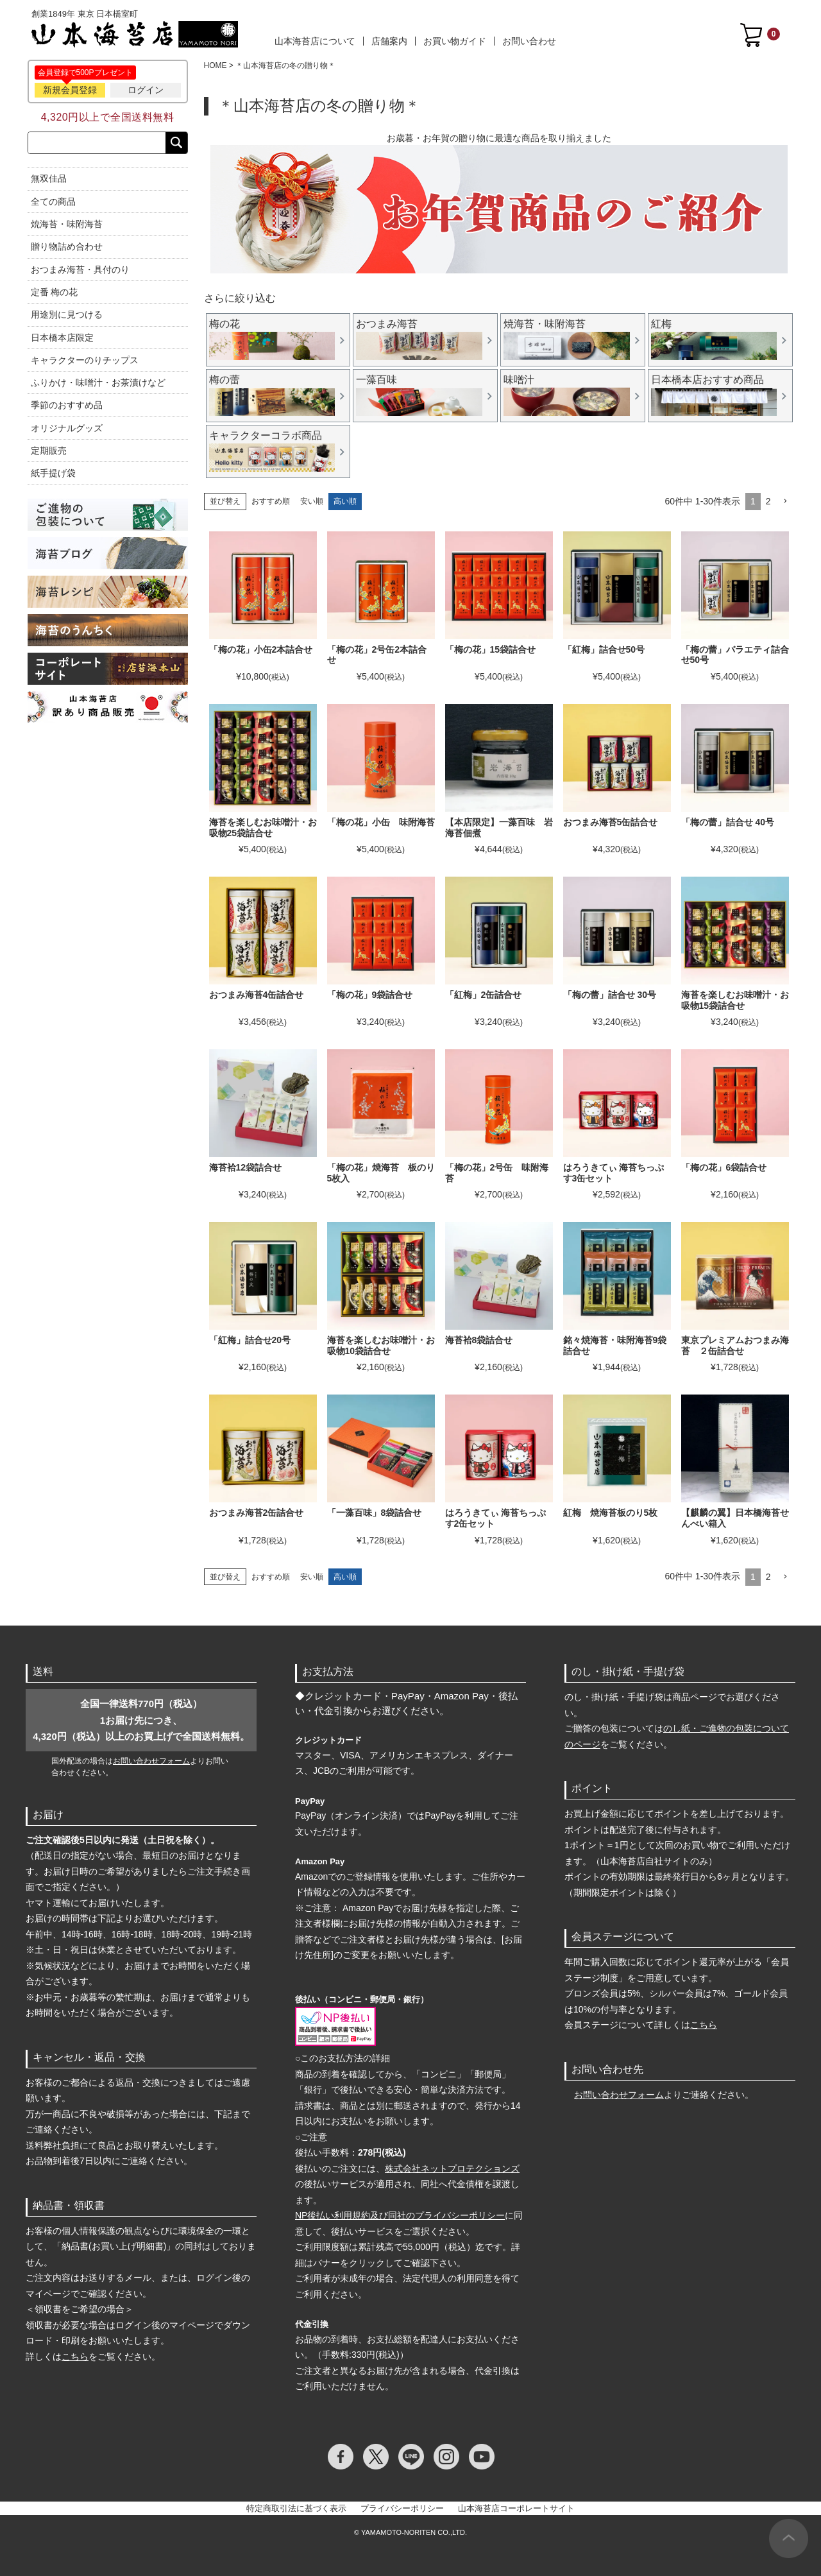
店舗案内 (389, 41)
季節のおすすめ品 (67, 405)
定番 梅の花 (54, 292)
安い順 (311, 501)
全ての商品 (53, 201)
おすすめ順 (270, 501)
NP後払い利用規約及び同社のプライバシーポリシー (400, 2215)
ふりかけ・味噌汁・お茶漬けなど (98, 382)
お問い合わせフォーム (151, 1760)
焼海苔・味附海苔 (67, 224)
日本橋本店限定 (62, 337)
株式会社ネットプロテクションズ (452, 2168)
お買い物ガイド (454, 41)
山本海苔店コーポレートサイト (516, 2508)
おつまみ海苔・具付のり (80, 269)
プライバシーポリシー (402, 2508)
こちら (75, 2356)
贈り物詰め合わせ (67, 246)
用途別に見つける (67, 314)
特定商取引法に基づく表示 (296, 2508)
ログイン (146, 90)
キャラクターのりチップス (85, 360)
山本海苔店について (315, 41)
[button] (785, 501)
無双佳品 (49, 178)
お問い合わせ (529, 41)
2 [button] (768, 501)
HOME (215, 65)
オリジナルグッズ (67, 428)
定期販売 (49, 450)
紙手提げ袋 (53, 473)
